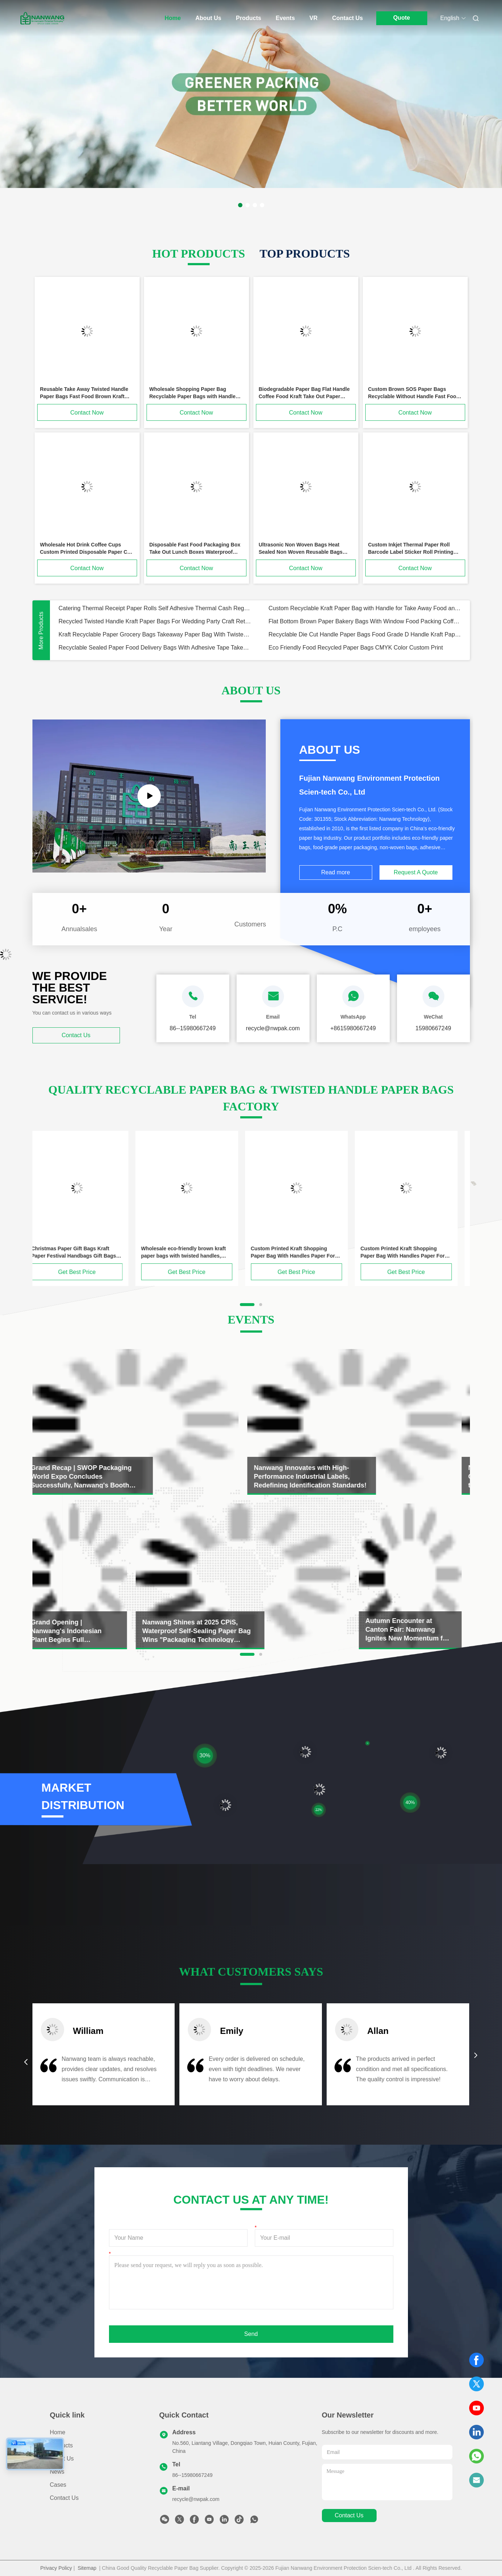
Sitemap (87, 2568)
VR (314, 18)
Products (248, 18)
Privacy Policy (56, 2568)
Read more (335, 872)
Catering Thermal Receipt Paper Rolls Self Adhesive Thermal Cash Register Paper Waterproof (155, 608)
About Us (208, 18)
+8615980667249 (353, 1028)
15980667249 (433, 1028)
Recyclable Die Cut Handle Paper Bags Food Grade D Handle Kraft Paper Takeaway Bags (365, 634)
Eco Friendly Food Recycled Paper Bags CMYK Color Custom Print (356, 647)
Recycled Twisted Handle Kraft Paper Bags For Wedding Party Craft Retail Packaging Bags (155, 621)
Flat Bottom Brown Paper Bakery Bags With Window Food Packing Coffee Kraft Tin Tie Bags (365, 621)
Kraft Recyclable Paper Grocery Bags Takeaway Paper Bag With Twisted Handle (155, 634)
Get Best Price (85, 1272)
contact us (349, 2515)
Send (251, 2334)
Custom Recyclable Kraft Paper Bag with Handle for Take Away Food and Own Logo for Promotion (365, 608)
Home (172, 18)
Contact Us (347, 18)
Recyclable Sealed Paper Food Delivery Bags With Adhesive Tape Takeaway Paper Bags (155, 647)
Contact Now (87, 412)
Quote (401, 18)
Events (285, 18)
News (57, 2472)
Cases (58, 2485)
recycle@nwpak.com (195, 2499)
